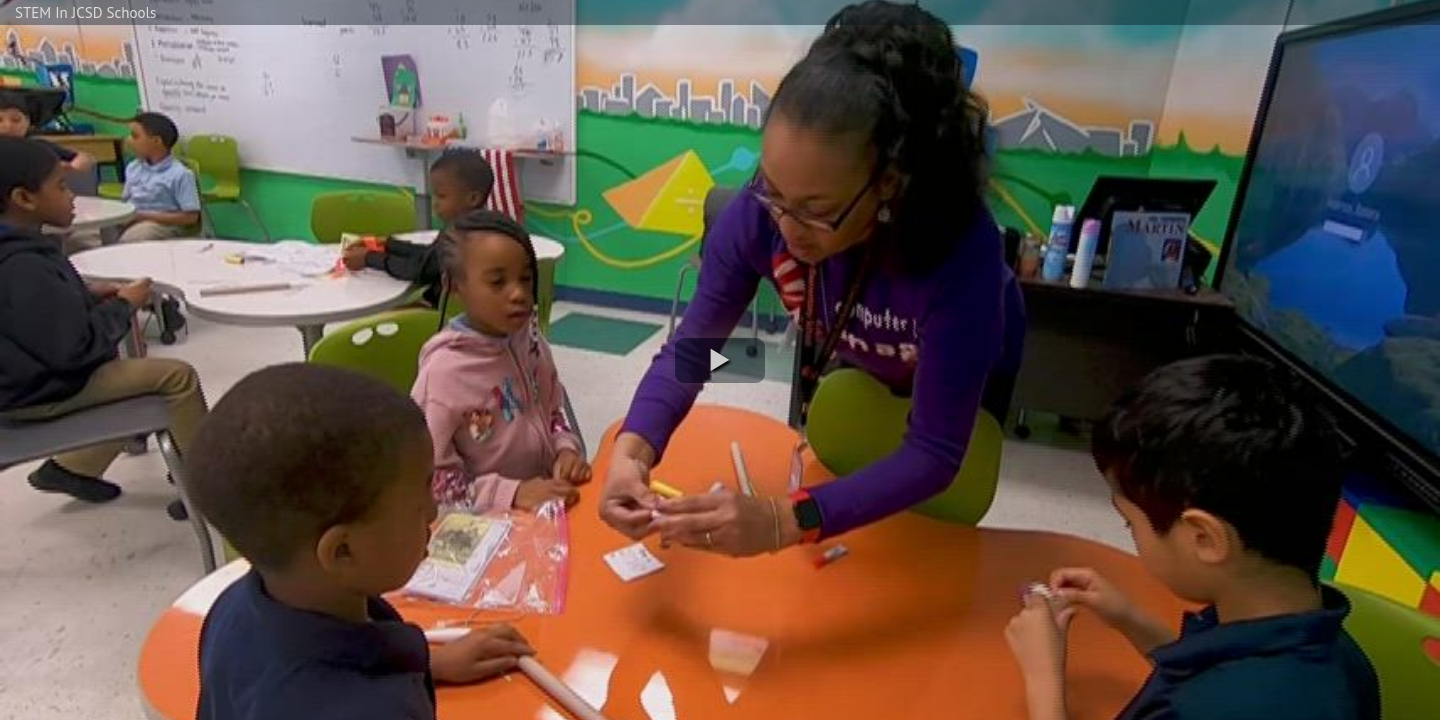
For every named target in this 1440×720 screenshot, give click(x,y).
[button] (720, 360)
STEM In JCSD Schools (85, 12)
